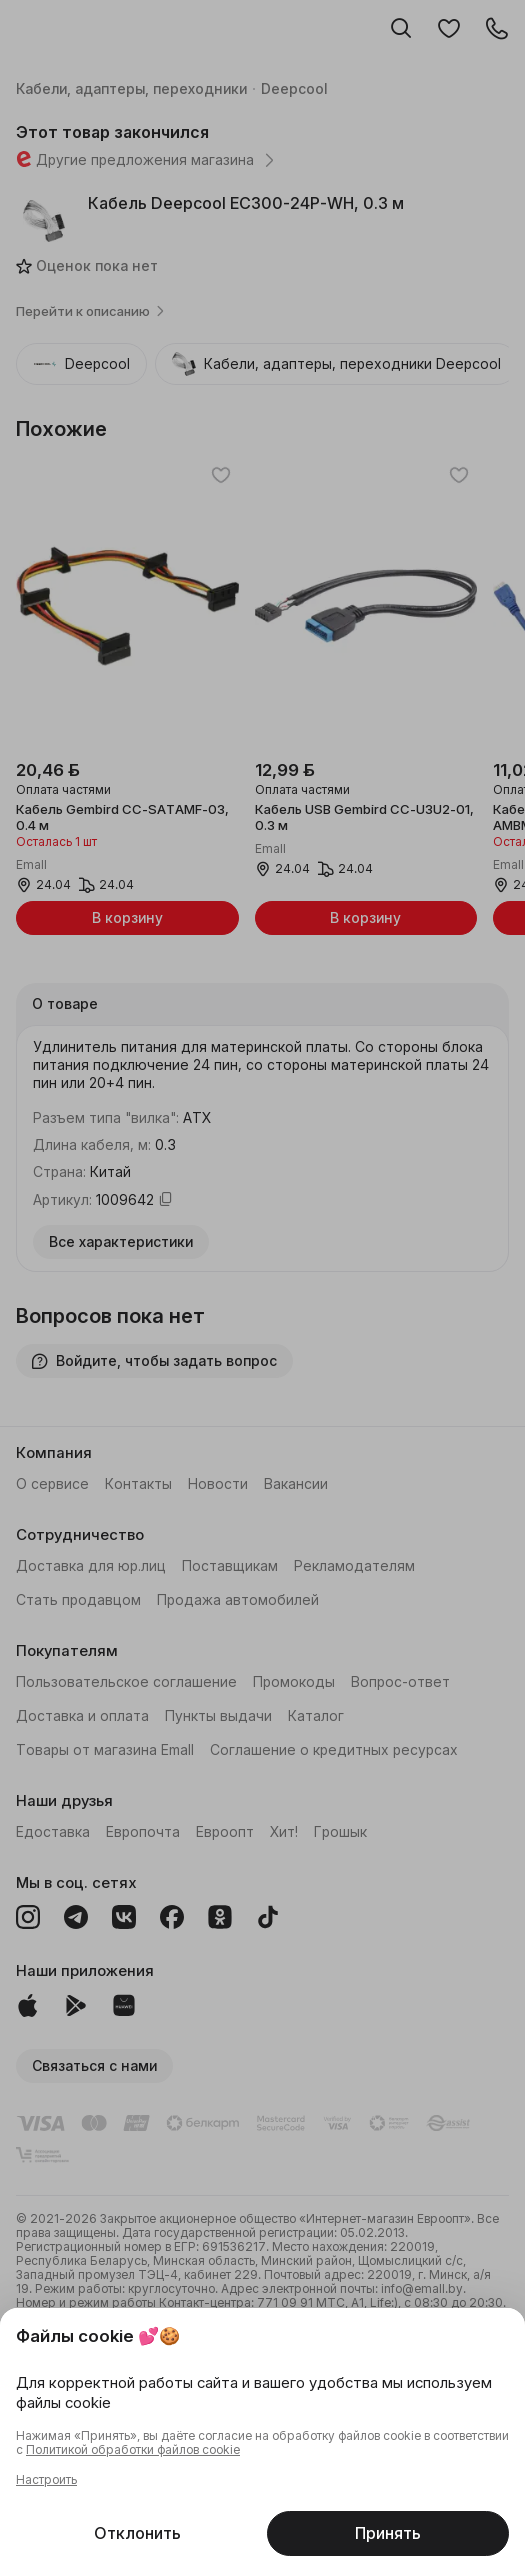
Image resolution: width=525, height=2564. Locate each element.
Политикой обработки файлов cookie (133, 2450)
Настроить (46, 2480)
